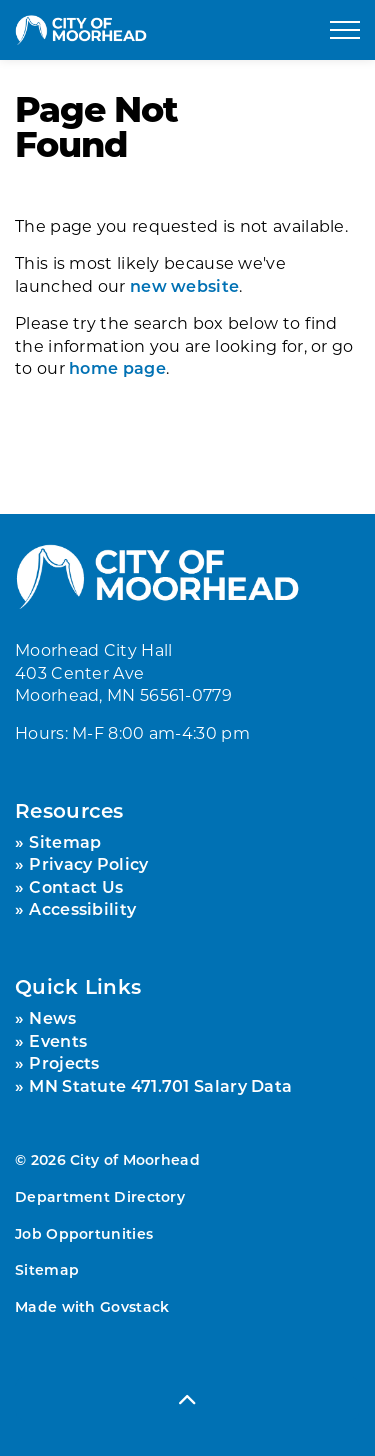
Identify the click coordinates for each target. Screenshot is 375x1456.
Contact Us (76, 886)
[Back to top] (187, 1398)
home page (117, 367)
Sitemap (65, 841)
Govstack (134, 1306)
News (52, 1017)
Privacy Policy (88, 863)
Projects (64, 1062)
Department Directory (100, 1196)
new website (184, 285)
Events (58, 1040)
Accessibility (82, 908)
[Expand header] (345, 30)
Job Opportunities (84, 1233)
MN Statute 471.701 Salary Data (160, 1085)
